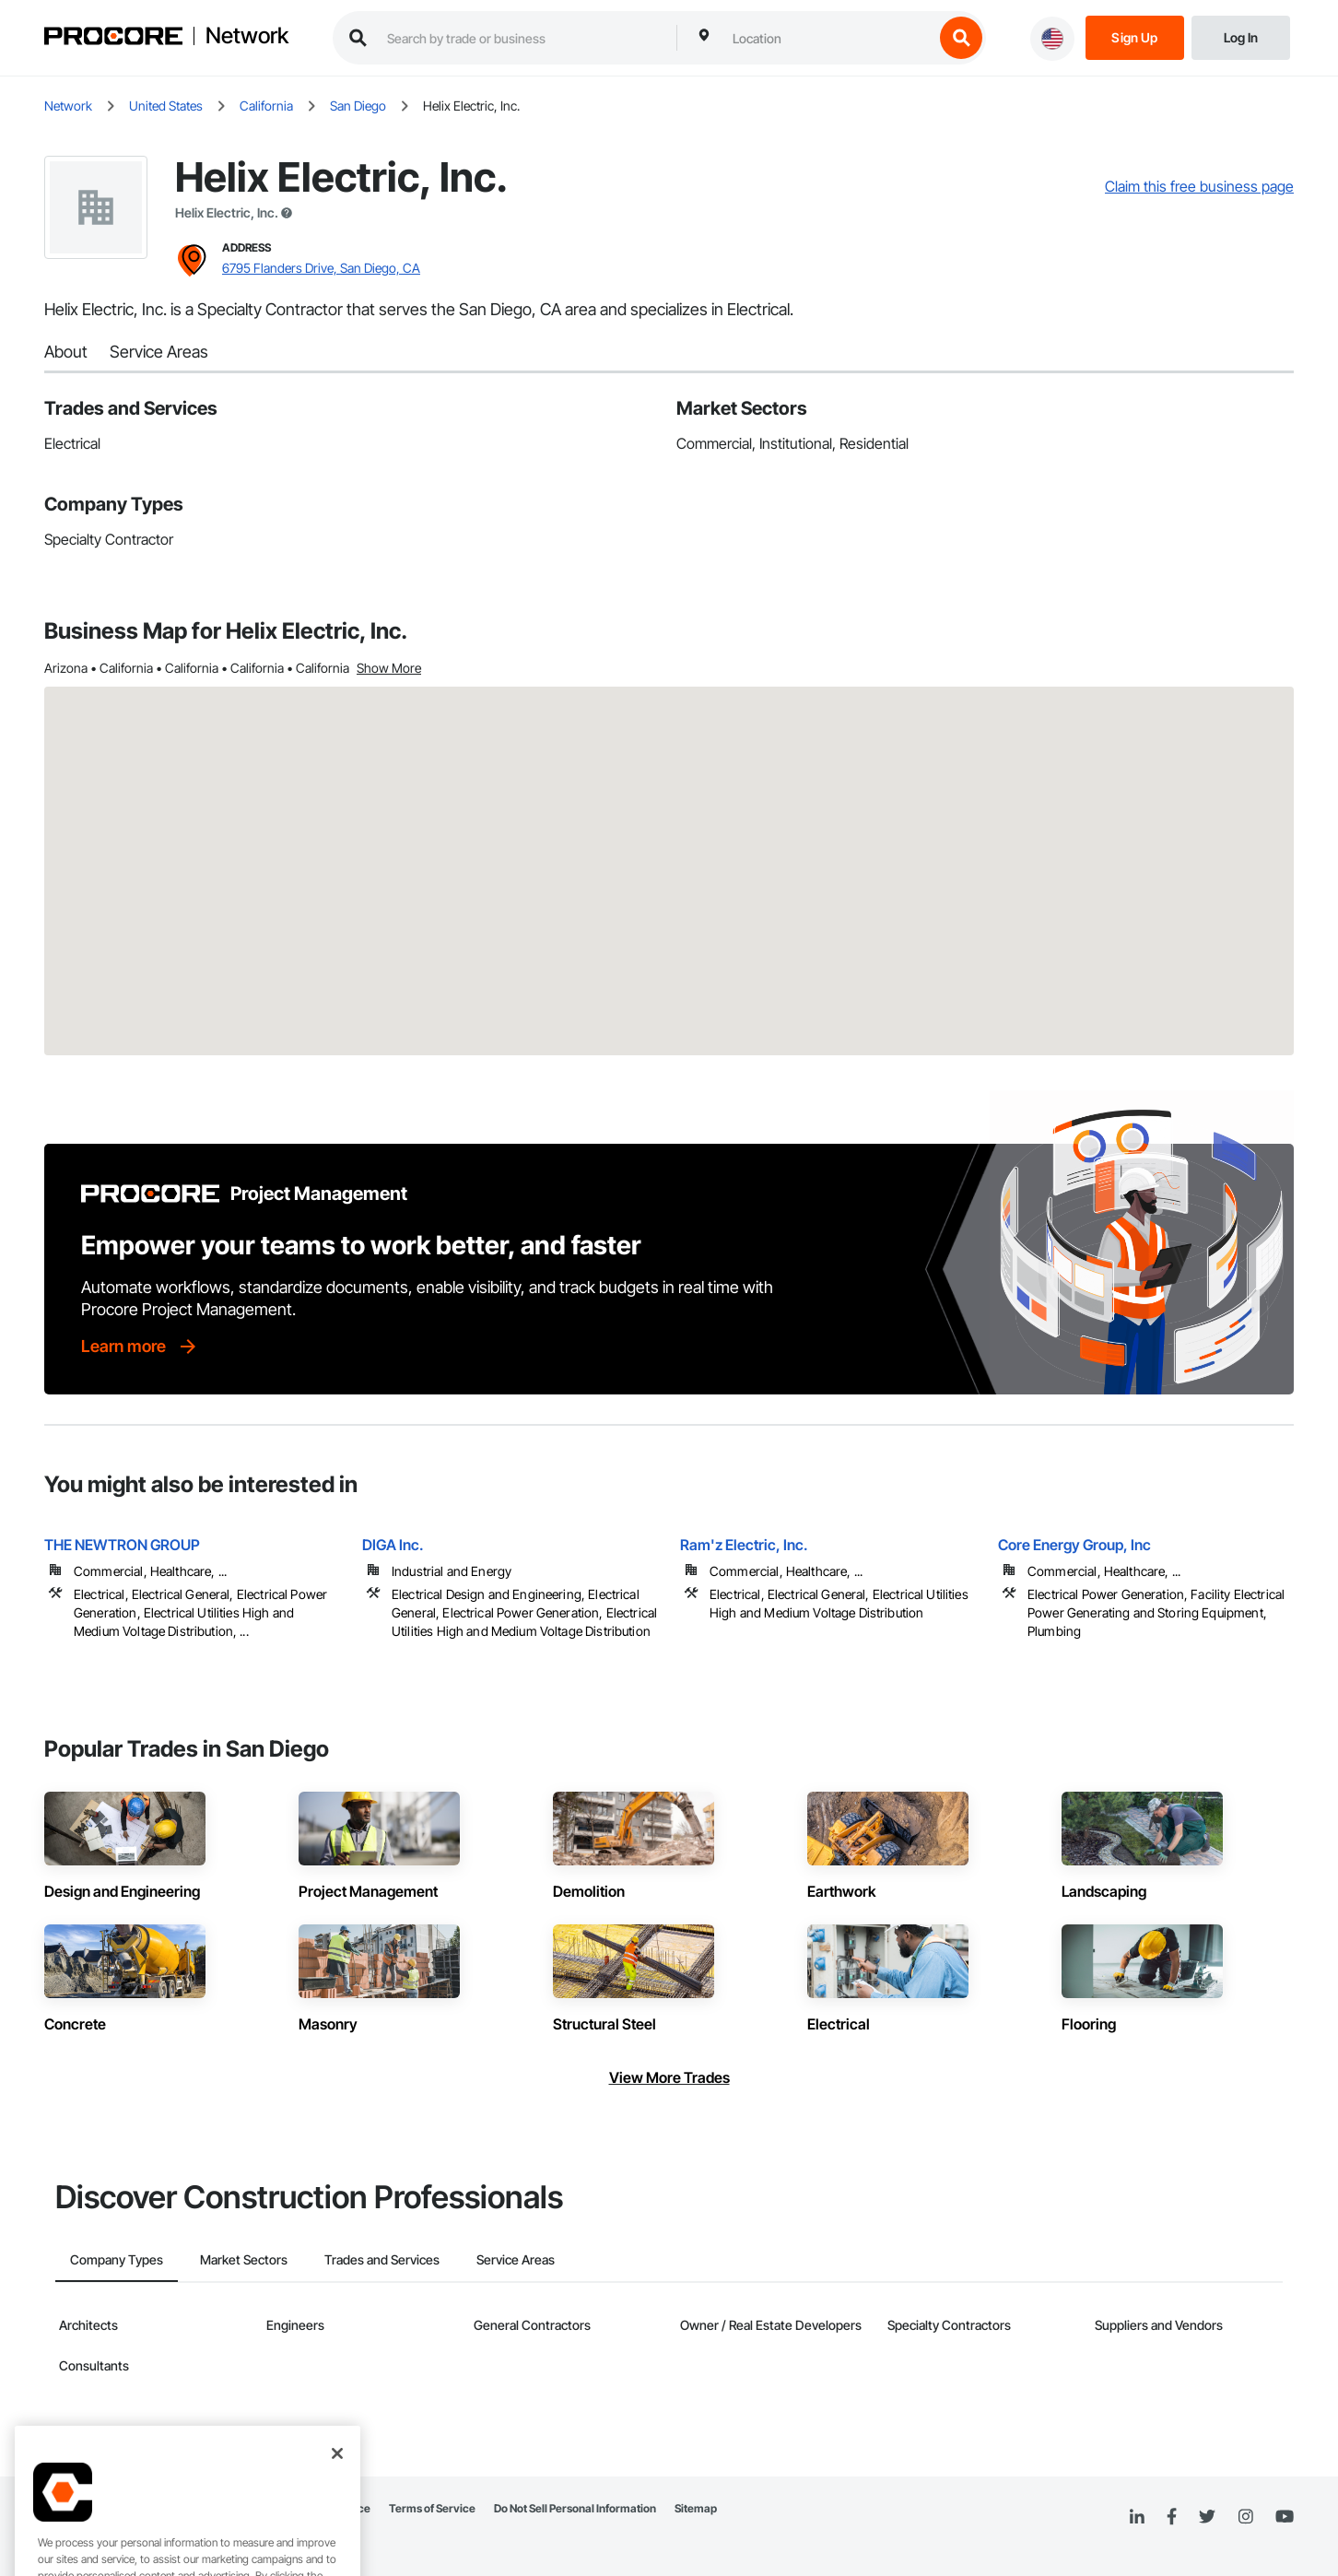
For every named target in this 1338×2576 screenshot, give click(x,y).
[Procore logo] (113, 38)
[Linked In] (1137, 2517)
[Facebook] (1172, 2517)
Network (246, 36)
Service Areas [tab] (515, 2259)
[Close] (337, 2531)
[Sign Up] (1135, 36)
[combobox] (828, 38)
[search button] (961, 38)
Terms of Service (432, 2508)
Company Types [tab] (116, 2259)
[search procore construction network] (522, 38)
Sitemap (696, 2508)
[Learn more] (140, 1346)
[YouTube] (1284, 2517)
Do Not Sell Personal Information (575, 2508)
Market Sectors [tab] (244, 2259)
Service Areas (159, 351)
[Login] (1240, 36)
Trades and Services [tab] (382, 2259)
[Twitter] (1207, 2517)
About (66, 351)
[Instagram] (1245, 2517)
